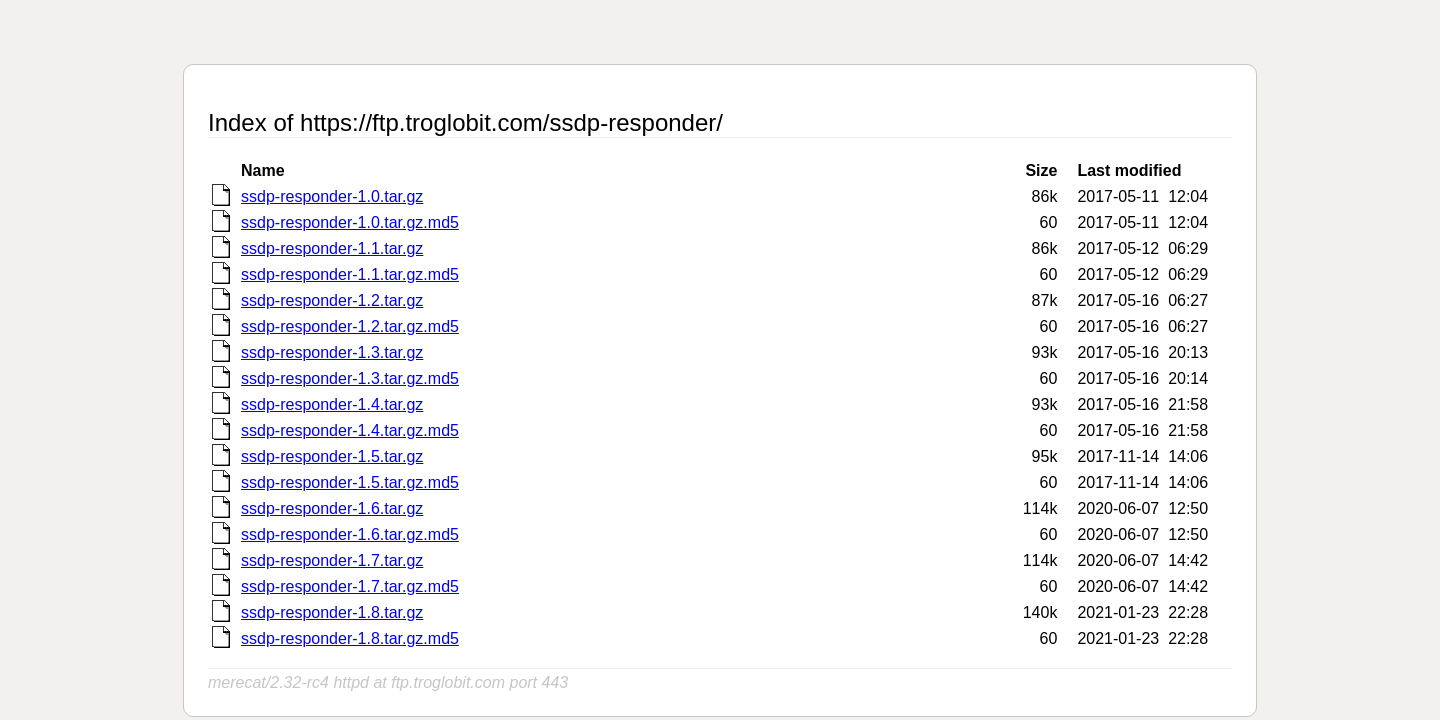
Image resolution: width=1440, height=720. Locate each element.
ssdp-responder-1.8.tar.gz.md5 (350, 638)
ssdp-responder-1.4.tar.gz (332, 404)
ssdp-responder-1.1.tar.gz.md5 (350, 274)
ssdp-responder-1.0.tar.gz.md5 (350, 222)
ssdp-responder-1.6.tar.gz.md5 (350, 534)
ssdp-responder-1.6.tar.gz (332, 508)
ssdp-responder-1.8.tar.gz (332, 612)
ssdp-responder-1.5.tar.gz (332, 456)
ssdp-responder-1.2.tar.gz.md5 (350, 326)
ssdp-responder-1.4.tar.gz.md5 (350, 430)
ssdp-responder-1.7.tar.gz (332, 560)
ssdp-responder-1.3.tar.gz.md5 (350, 378)
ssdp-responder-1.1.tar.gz (332, 248)
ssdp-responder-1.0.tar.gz (332, 196)
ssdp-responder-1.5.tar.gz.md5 (350, 482)
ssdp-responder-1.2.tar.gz (332, 300)
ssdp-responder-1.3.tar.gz (332, 352)
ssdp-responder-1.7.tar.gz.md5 (350, 586)
